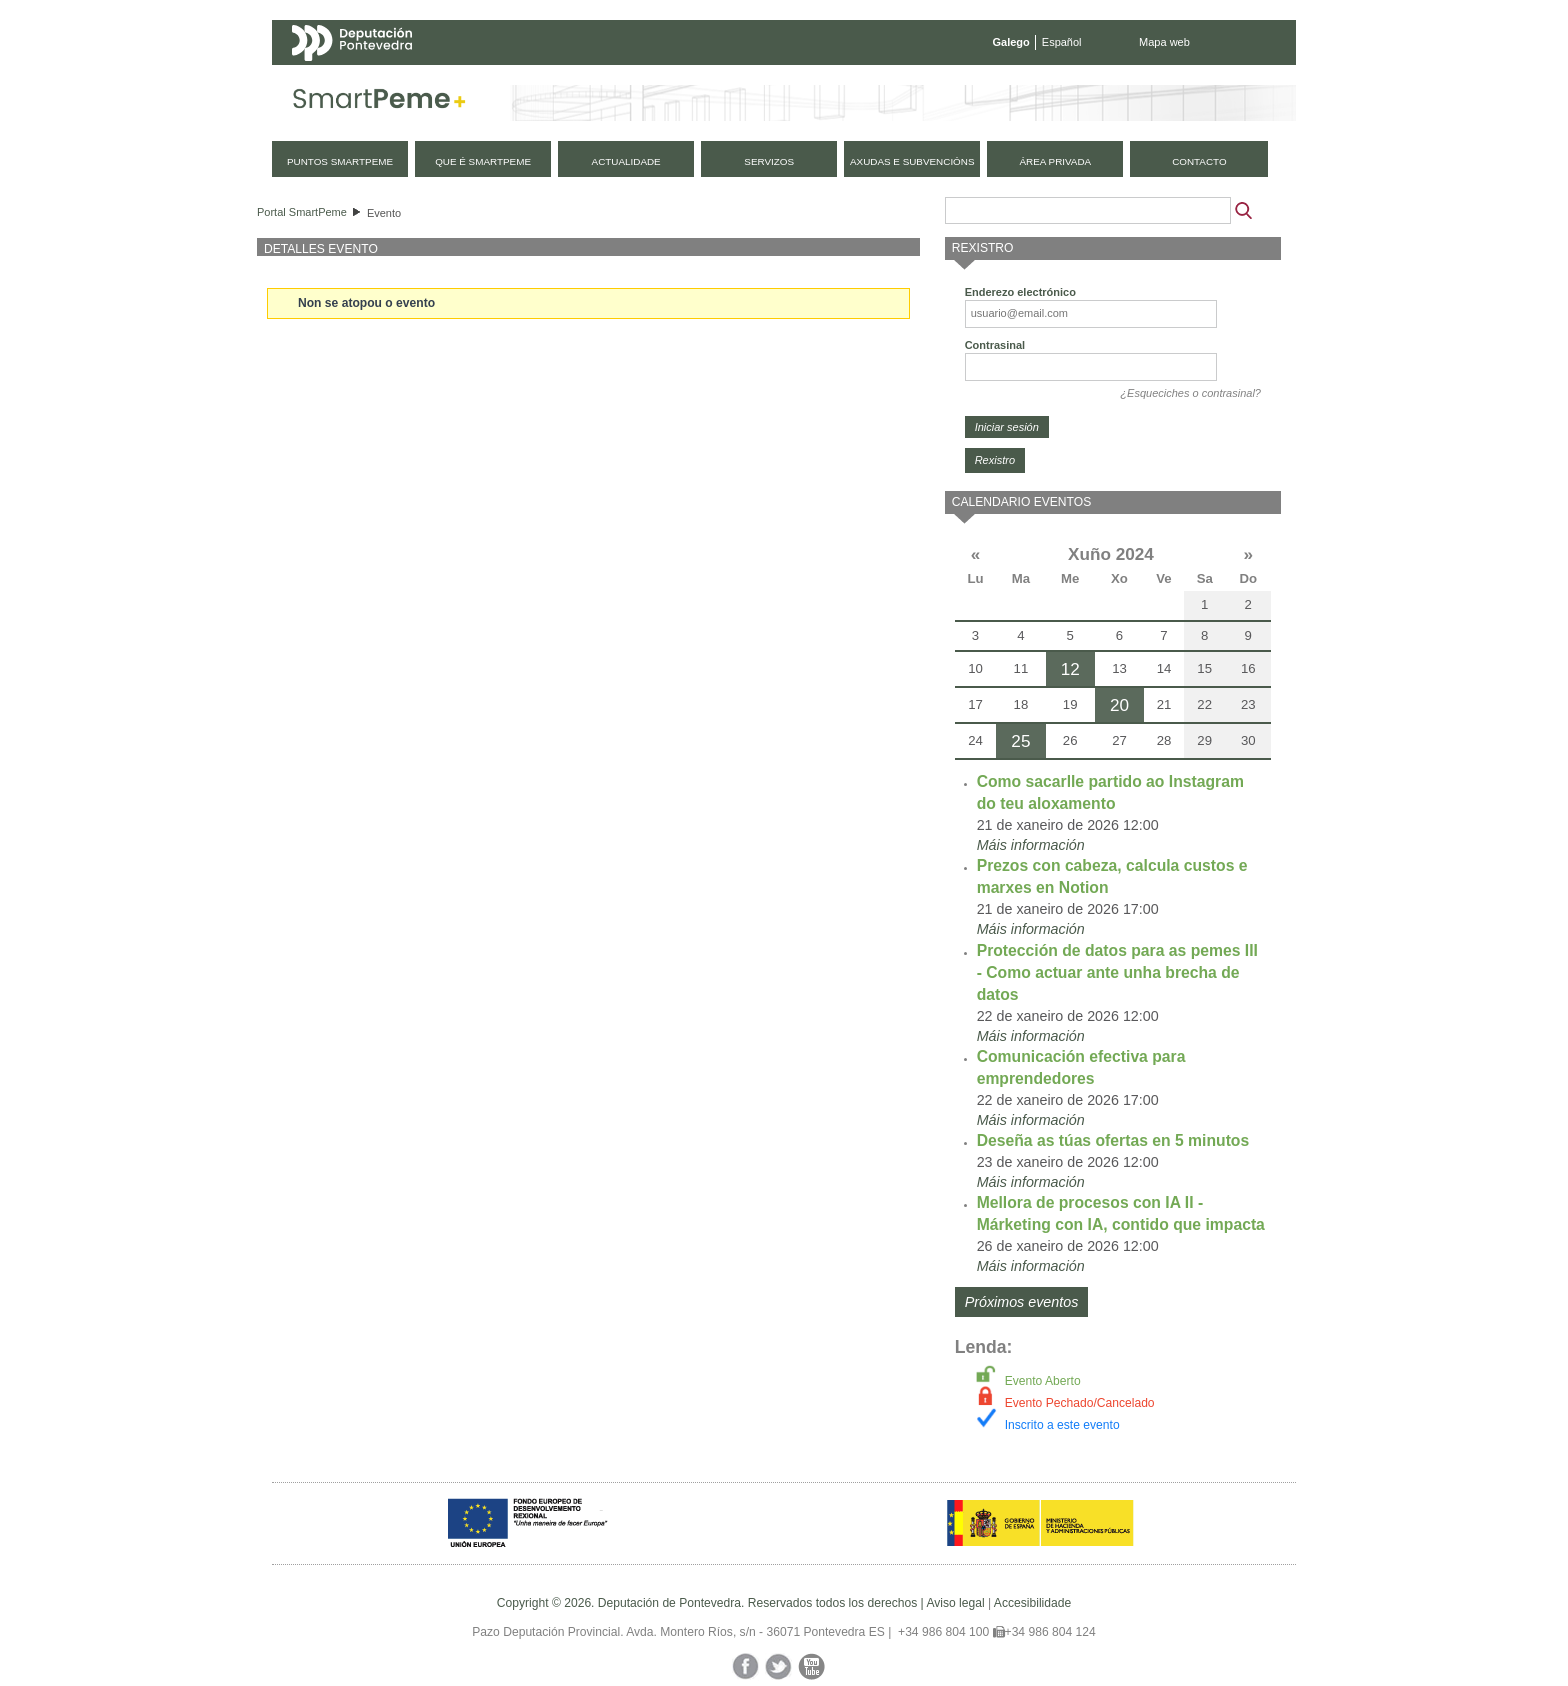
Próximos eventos (1022, 1302)
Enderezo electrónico (1020, 292)
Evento (384, 213)
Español (1062, 42)
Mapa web (1164, 42)
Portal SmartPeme (302, 212)
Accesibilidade (1032, 1603)
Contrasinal (995, 345)
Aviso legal (955, 1603)
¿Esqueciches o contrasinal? (1190, 393)
